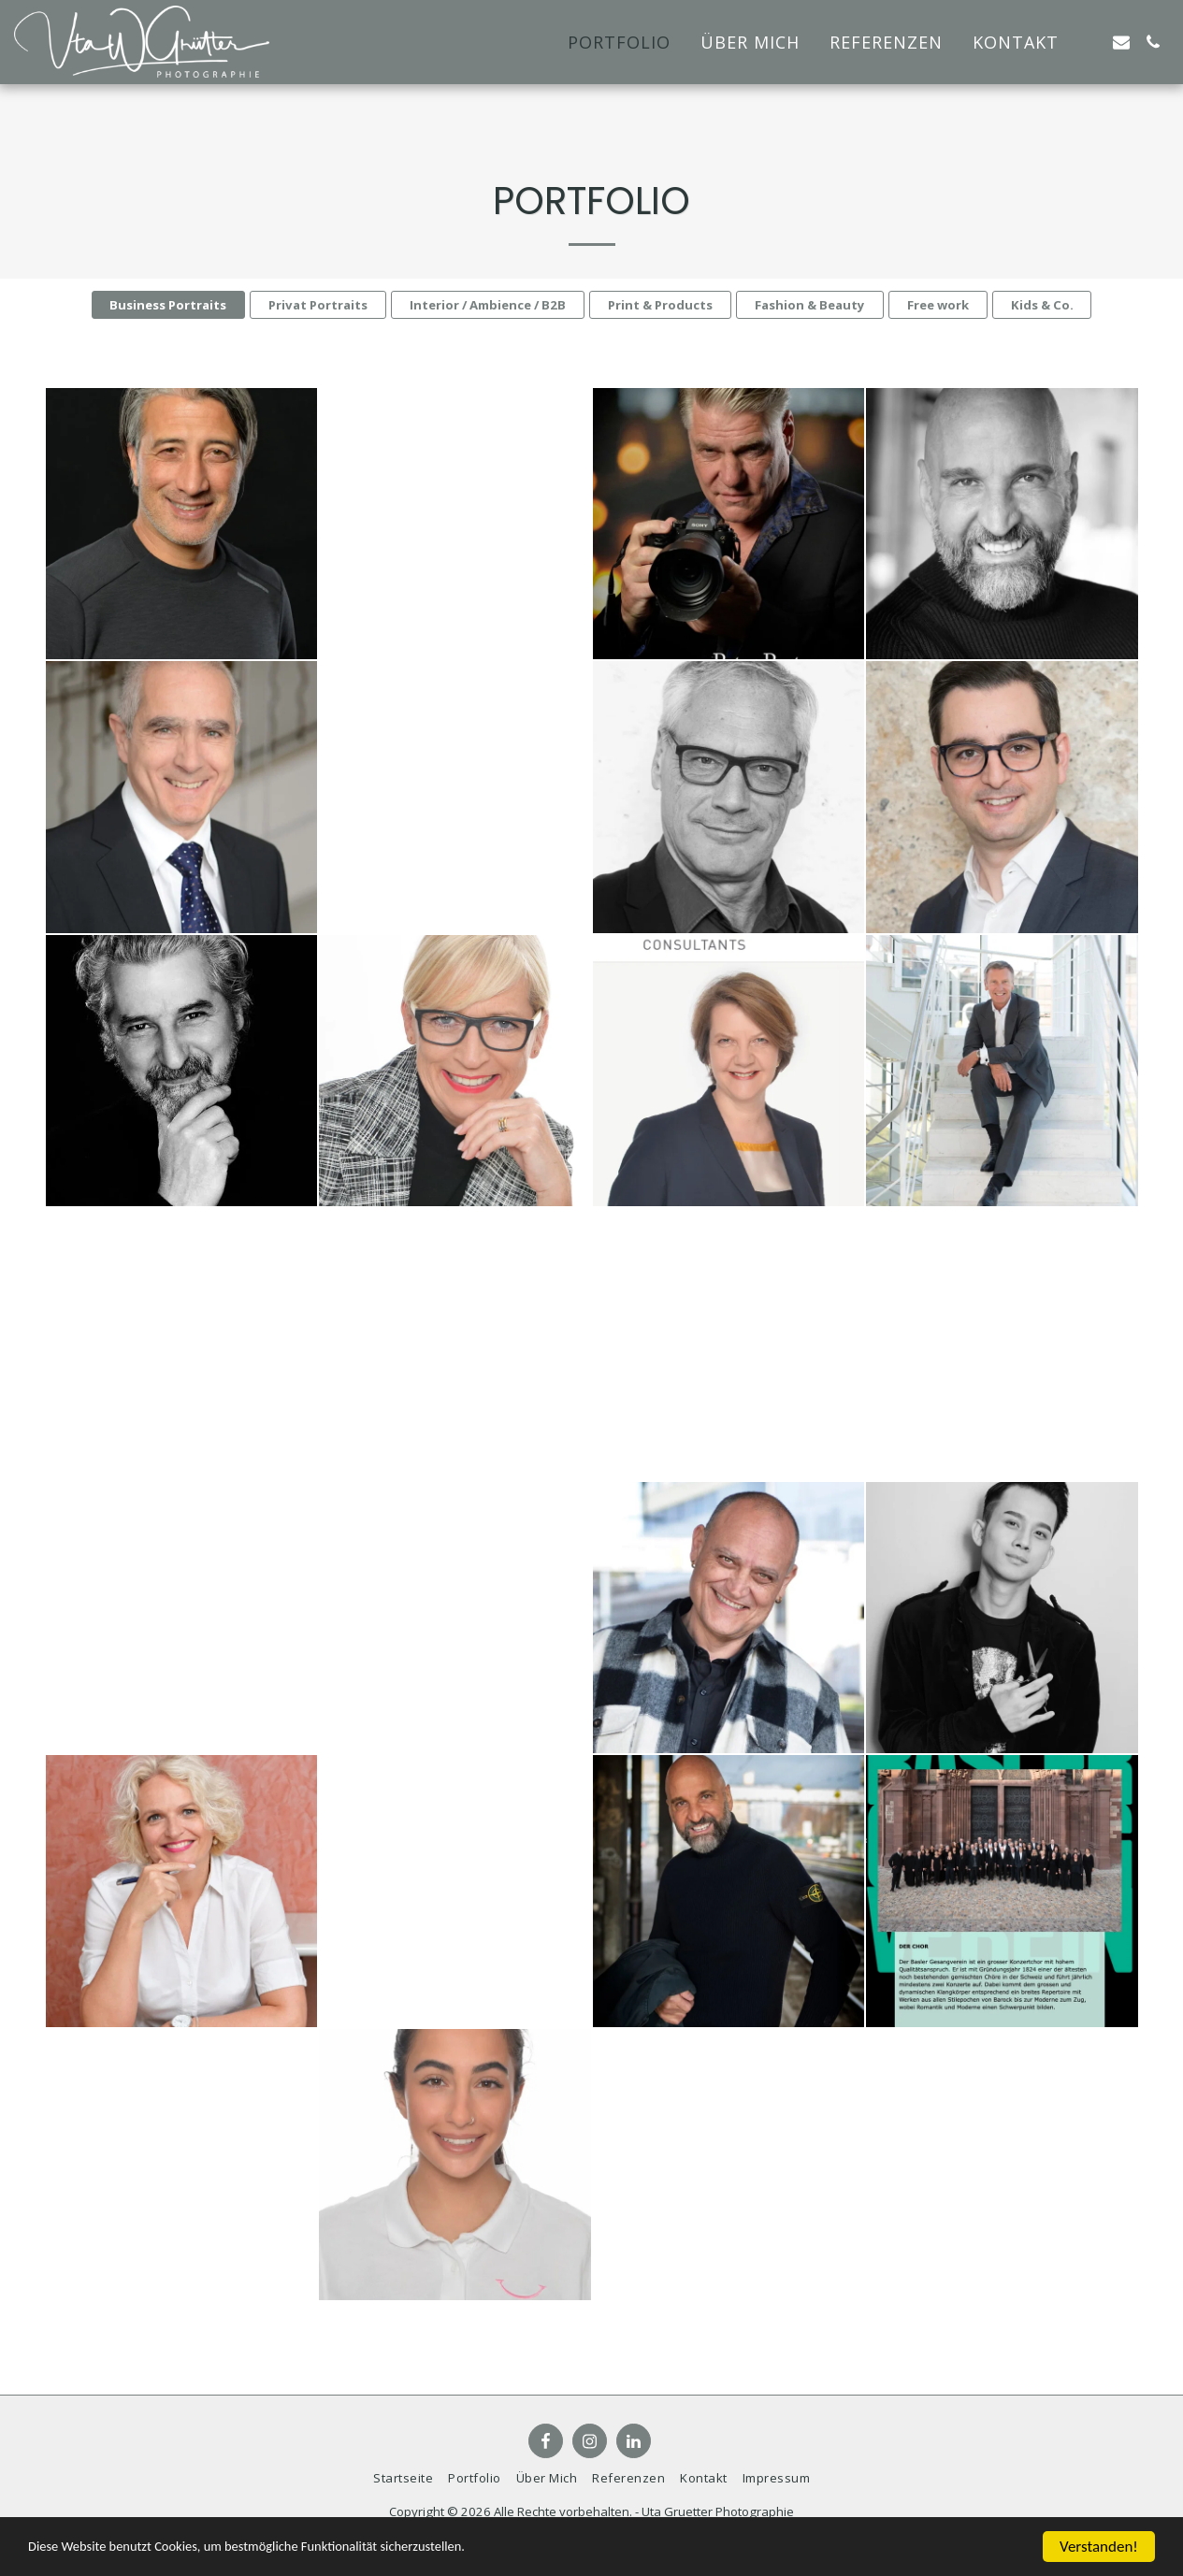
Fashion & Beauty (810, 304)
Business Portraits (167, 304)
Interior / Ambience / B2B (488, 304)
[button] (1089, 42)
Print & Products (660, 304)
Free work (938, 304)
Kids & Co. (1042, 304)
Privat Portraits (318, 304)
